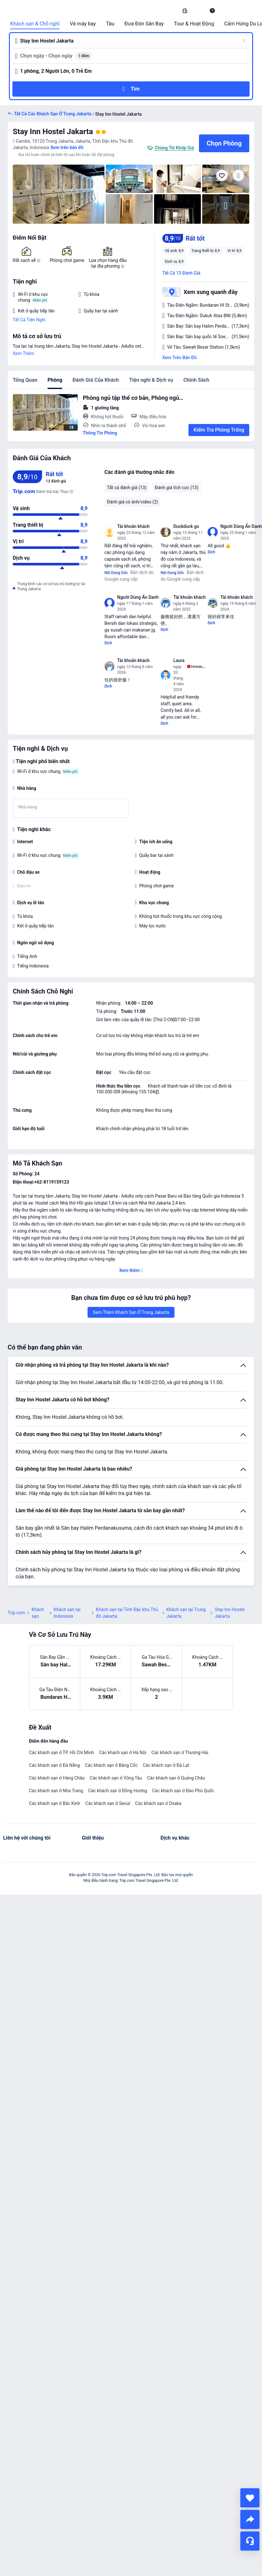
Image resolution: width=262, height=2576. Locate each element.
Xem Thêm (23, 353)
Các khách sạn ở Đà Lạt (166, 1765)
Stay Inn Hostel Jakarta (53, 131)
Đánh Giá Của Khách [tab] (96, 380)
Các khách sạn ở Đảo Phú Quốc (183, 1790)
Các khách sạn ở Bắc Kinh (54, 1803)
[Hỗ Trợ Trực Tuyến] (249, 2541)
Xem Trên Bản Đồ (179, 357)
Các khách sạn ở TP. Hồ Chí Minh (61, 1752)
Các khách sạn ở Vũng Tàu (116, 1777)
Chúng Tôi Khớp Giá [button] (174, 147)
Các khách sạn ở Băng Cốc (111, 1765)
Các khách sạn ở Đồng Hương (117, 1790)
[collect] (249, 2497)
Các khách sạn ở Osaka (158, 1803)
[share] (249, 2519)
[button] (198, 10)
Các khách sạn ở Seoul (107, 1803)
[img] (58, 194)
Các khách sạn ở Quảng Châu (176, 1777)
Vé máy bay (83, 24)
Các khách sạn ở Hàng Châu (57, 1777)
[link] (185, 10)
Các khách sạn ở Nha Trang (56, 1790)
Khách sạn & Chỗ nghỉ (35, 24)
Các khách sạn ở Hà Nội (122, 1752)
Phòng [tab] (54, 380)
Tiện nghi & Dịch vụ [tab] (151, 380)
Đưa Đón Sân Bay (144, 24)
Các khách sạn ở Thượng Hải (180, 1752)
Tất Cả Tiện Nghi (29, 319)
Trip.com (16, 1612)
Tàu (110, 24)
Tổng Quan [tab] (25, 380)
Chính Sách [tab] (196, 380)
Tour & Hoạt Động (194, 24)
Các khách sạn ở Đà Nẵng (54, 1765)
